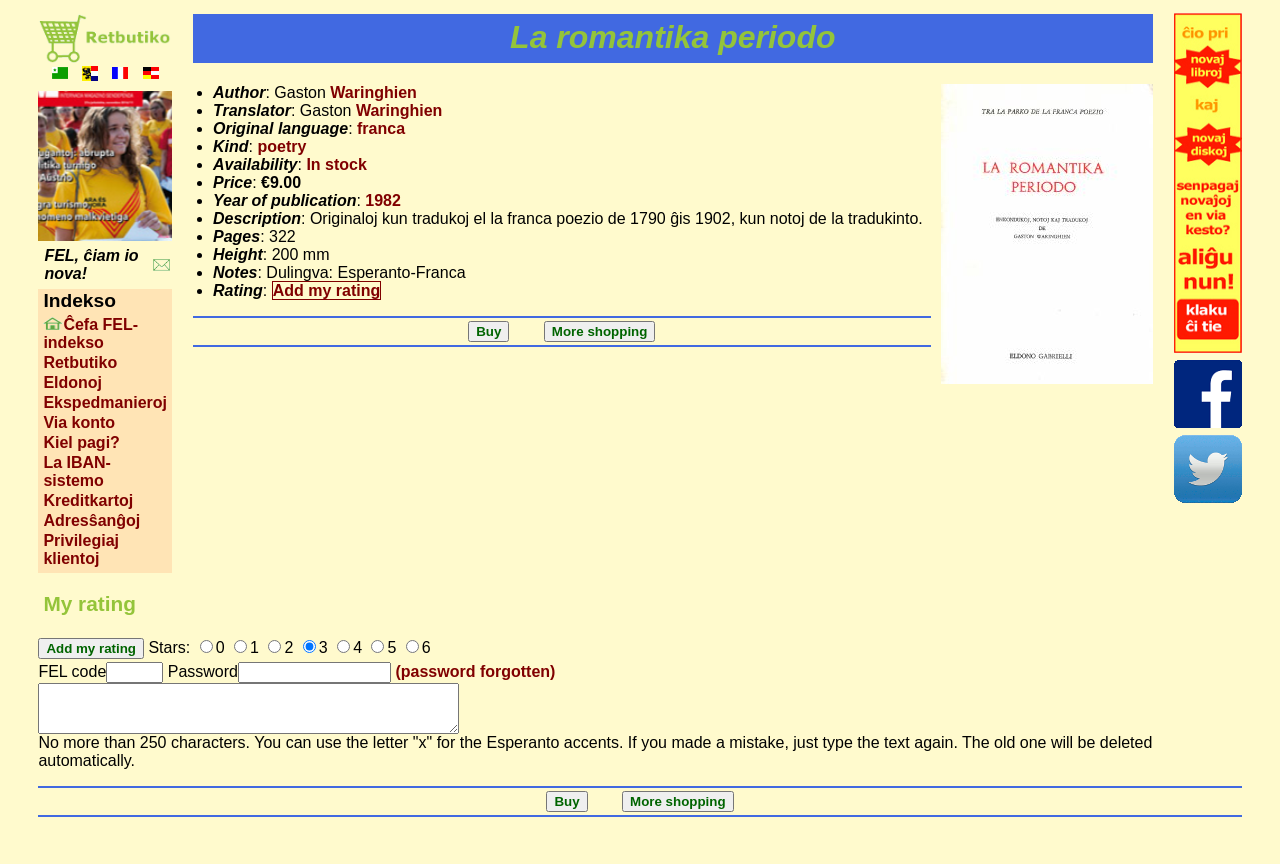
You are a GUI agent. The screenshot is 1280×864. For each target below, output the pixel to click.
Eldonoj (72, 382)
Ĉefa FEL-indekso (90, 333)
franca (381, 128)
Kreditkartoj (88, 500)
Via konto (79, 422)
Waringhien (373, 92)
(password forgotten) (475, 671)
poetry (281, 146)
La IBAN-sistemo (77, 471)
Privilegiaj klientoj (81, 549)
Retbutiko (80, 362)
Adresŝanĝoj (91, 520)
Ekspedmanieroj (105, 402)
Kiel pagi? (81, 442)
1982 (383, 200)
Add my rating (327, 290)
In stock (336, 164)
